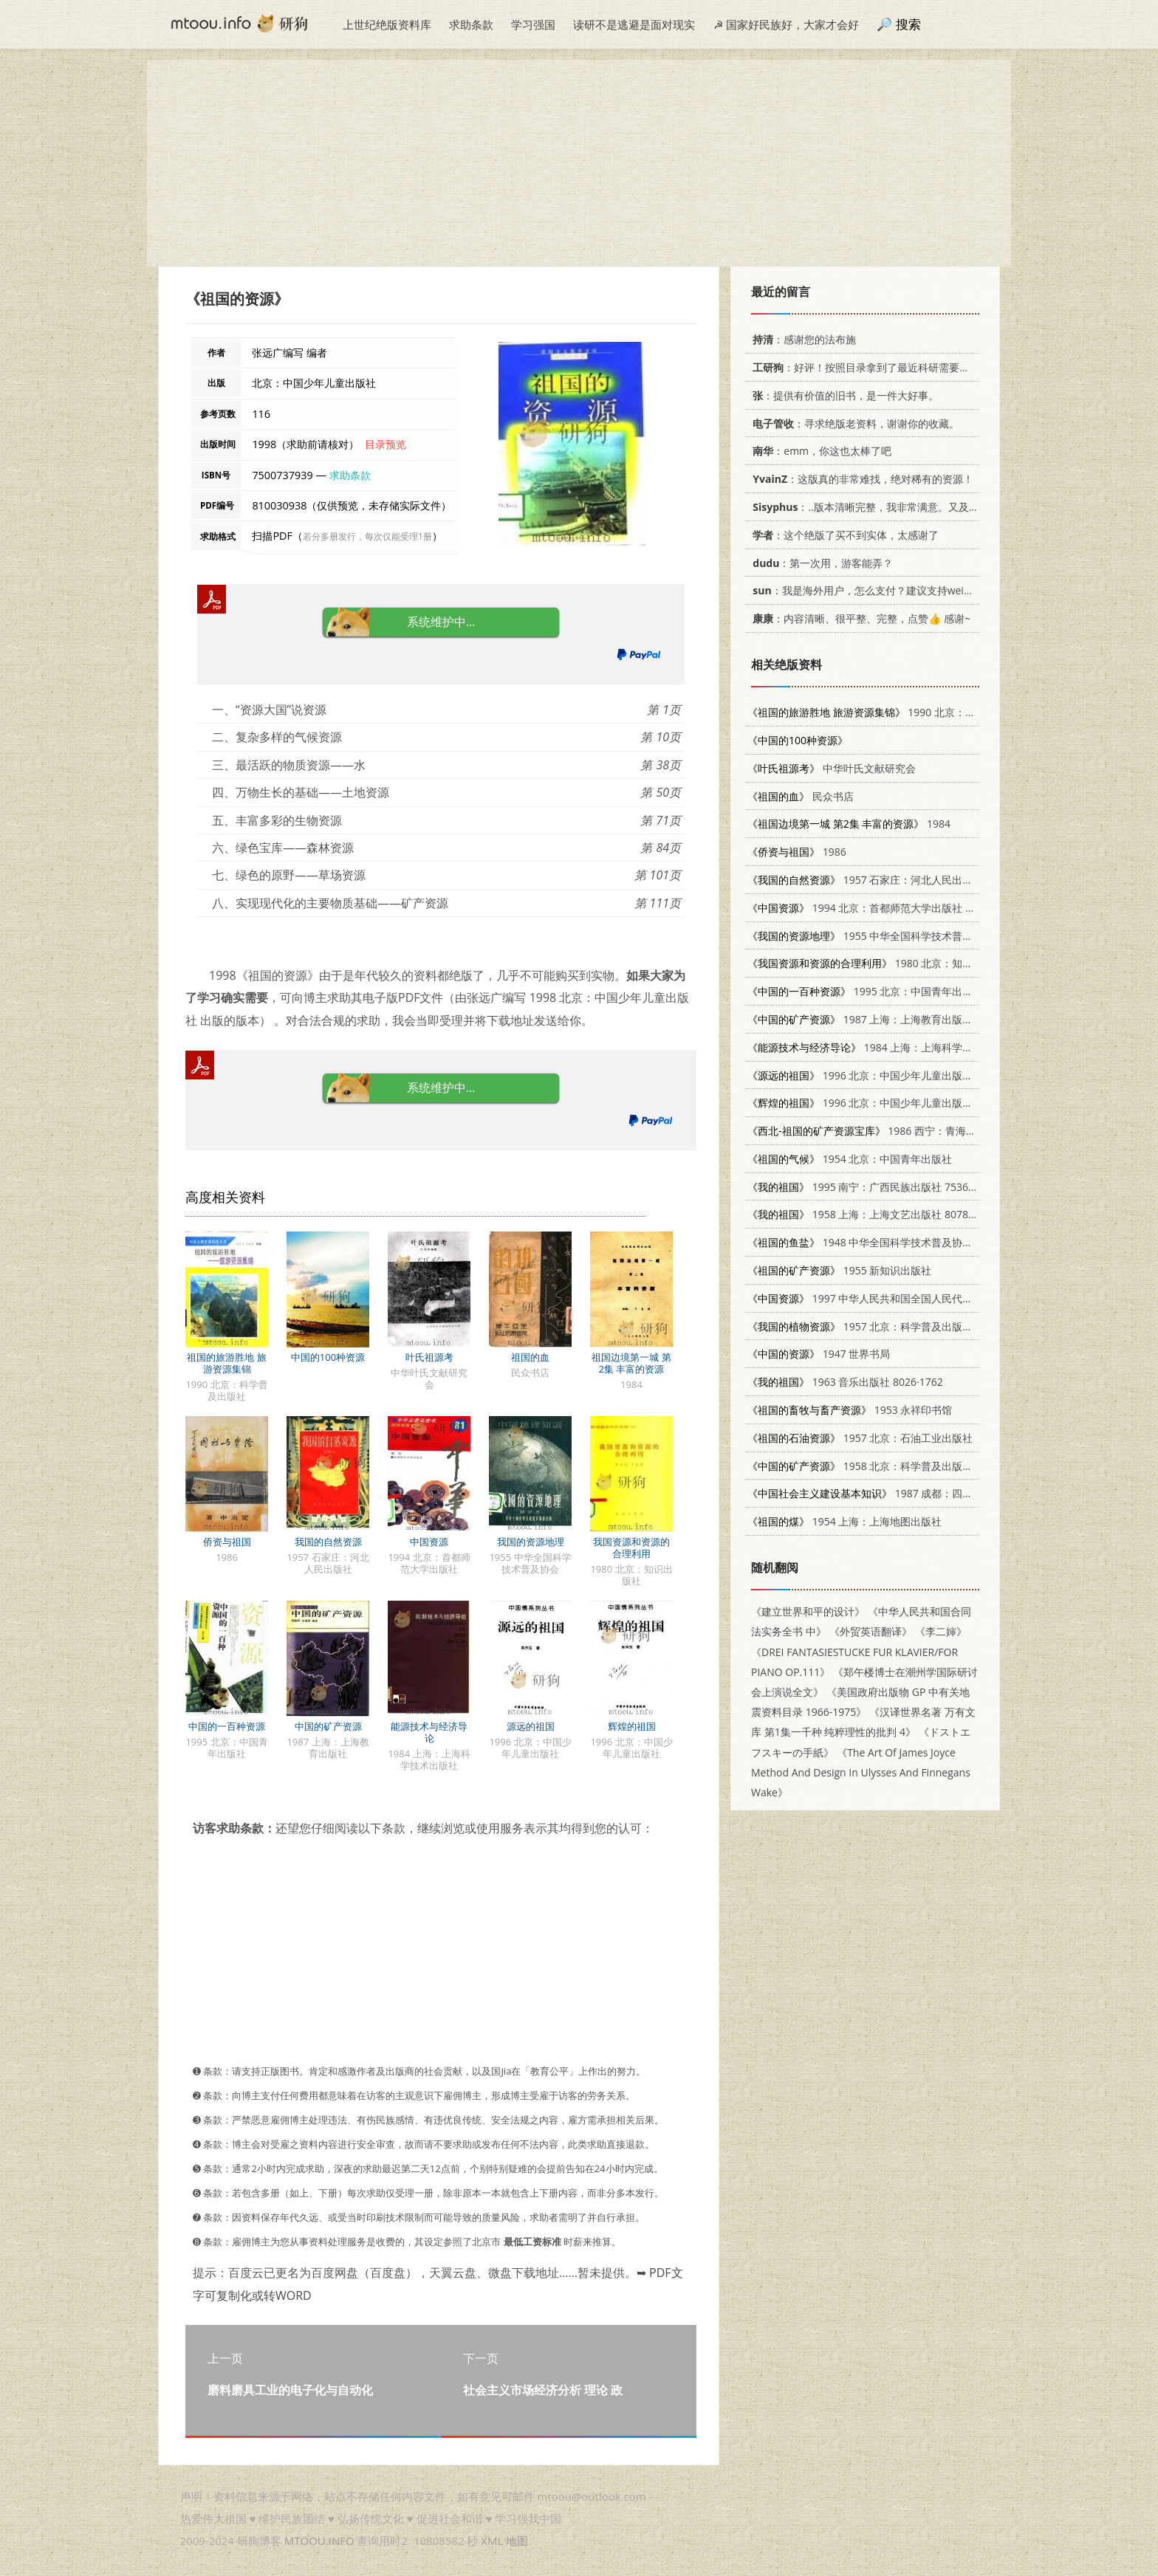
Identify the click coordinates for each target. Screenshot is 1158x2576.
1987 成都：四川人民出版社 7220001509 (916, 1493)
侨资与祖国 (227, 1541)
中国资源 (429, 1541)
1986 (796, 852)
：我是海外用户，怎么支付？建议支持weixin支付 (872, 590)
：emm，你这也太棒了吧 (819, 451)
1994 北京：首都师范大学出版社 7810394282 (885, 908)
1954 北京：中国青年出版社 (849, 1159)
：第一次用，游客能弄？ (820, 563)
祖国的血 (530, 1357)
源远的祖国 (531, 1726)
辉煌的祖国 (632, 1726)
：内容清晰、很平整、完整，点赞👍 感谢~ (858, 618)
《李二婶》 (941, 1631)
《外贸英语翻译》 (870, 1631)
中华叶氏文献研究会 (831, 768)
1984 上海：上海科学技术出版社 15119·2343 (910, 1047)
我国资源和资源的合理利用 (631, 1547)
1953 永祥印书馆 (849, 1410)
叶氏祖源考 (429, 1357)
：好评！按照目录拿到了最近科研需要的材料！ (874, 367)
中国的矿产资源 (328, 1726)
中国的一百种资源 (226, 1726)
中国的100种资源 (328, 1357)
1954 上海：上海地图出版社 (844, 1521)
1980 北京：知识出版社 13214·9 (896, 963)
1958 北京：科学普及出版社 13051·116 (886, 1466)
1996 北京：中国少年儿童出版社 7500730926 (891, 1075)
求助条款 (471, 24)
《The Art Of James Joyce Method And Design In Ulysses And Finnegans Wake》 (860, 1772)
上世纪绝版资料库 (387, 24)
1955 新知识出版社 (839, 1270)
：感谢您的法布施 (801, 339)
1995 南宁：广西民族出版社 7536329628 (875, 1187)
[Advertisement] (579, 163)
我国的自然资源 (328, 1541)
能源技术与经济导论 (429, 1732)
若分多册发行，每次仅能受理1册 (367, 536)
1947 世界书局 (818, 1354)
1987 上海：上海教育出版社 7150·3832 (886, 1019)
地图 (517, 2540)
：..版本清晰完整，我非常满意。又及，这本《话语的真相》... (913, 507)
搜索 (908, 24)
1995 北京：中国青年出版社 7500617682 (896, 991)
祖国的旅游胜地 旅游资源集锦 (226, 1362)
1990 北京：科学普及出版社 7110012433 (923, 712)
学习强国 (533, 24)
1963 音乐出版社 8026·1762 (845, 1382)
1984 (848, 824)
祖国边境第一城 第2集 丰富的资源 (631, 1362)
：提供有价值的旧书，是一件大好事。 (843, 395)
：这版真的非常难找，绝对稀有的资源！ (860, 479)
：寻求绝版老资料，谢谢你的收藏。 (853, 423)
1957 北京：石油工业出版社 (860, 1438)
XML (492, 2540)
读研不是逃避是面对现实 (634, 24)
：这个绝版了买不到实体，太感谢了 (843, 535)
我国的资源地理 (530, 1541)
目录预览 (385, 444)
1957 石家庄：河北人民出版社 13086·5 (885, 880)
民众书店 (800, 796)
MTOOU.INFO (319, 2540)
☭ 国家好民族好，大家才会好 (786, 24)
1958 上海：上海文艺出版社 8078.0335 (871, 1214)
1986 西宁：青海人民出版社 (882, 1131)
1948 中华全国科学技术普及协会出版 (870, 1242)
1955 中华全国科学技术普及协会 (870, 936)
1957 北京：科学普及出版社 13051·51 (883, 1326)
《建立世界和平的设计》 (808, 1611)
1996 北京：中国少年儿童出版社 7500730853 (891, 1103)
